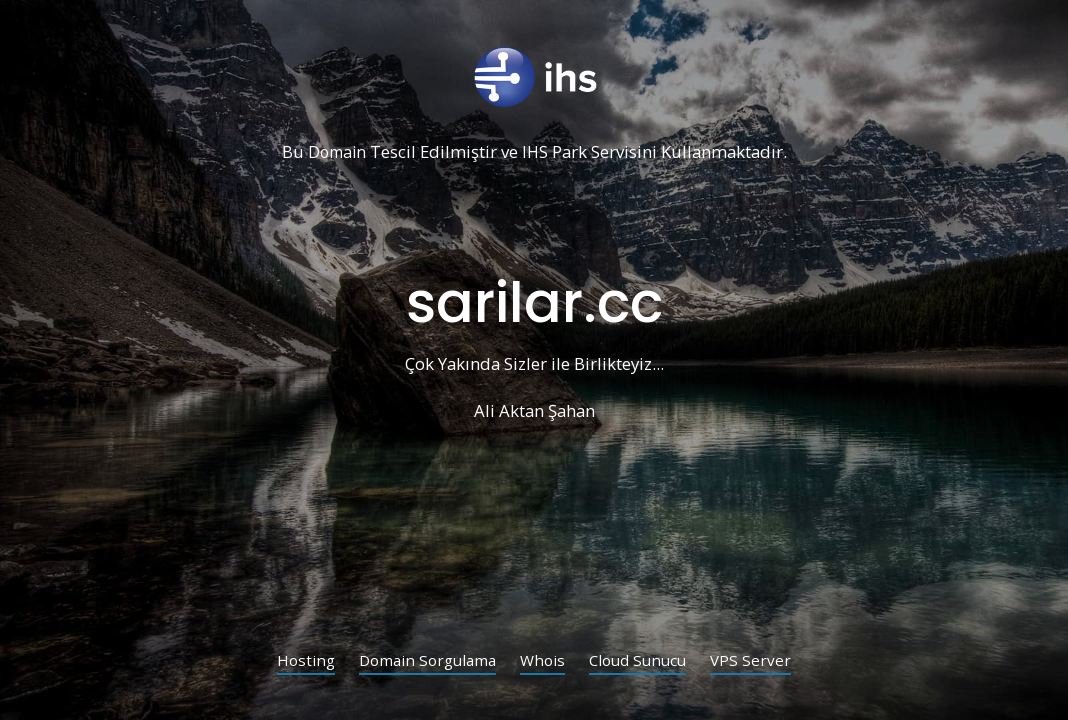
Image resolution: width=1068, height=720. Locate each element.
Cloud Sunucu (643, 661)
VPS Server (760, 661)
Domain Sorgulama (424, 661)
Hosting (298, 661)
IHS (536, 152)
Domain (336, 152)
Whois (544, 661)
